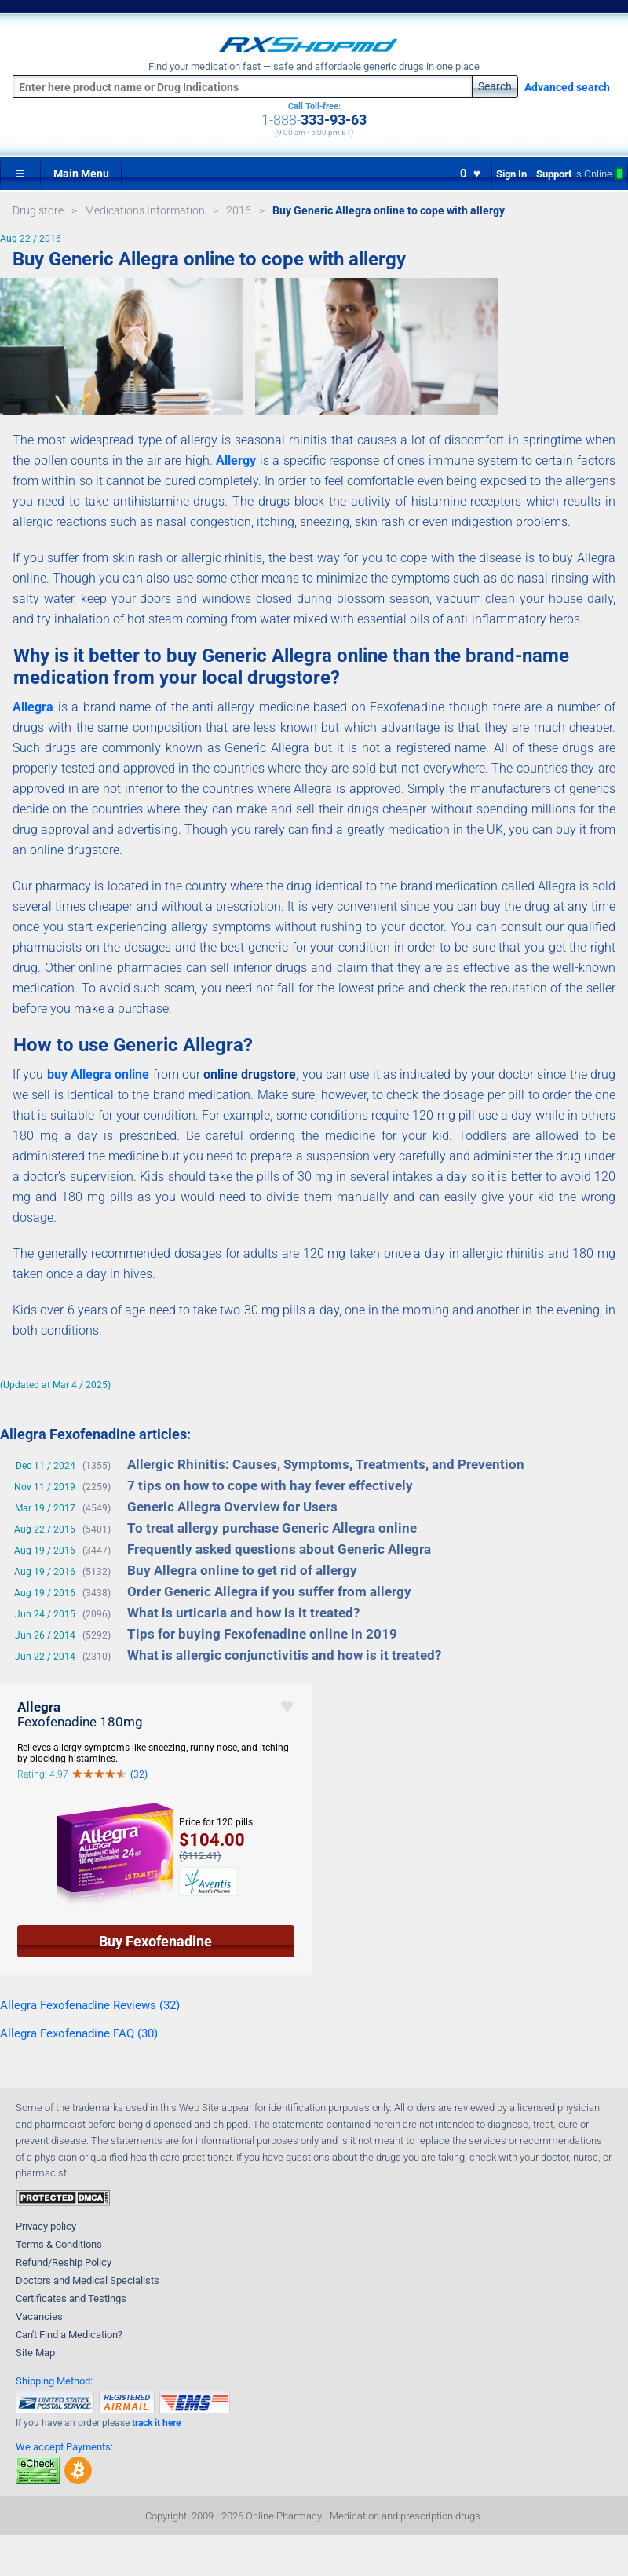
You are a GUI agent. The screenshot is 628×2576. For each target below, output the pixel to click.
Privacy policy (46, 2226)
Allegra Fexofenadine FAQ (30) (79, 2033)
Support (579, 173)
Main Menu (81, 173)
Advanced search (567, 87)
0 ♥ (471, 173)
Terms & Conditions (59, 2244)
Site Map (35, 2353)
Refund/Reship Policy (63, 2262)
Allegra (33, 707)
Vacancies (39, 2316)
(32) (139, 1774)
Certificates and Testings (71, 2298)
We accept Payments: (64, 2447)
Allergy (236, 460)
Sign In (511, 174)
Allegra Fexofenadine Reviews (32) (90, 2005)
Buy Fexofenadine (155, 1941)
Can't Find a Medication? (69, 2334)
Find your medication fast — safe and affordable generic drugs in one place (314, 66)
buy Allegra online (98, 1074)
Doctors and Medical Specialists (87, 2280)
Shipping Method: (54, 2381)
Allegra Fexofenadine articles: (95, 1434)
